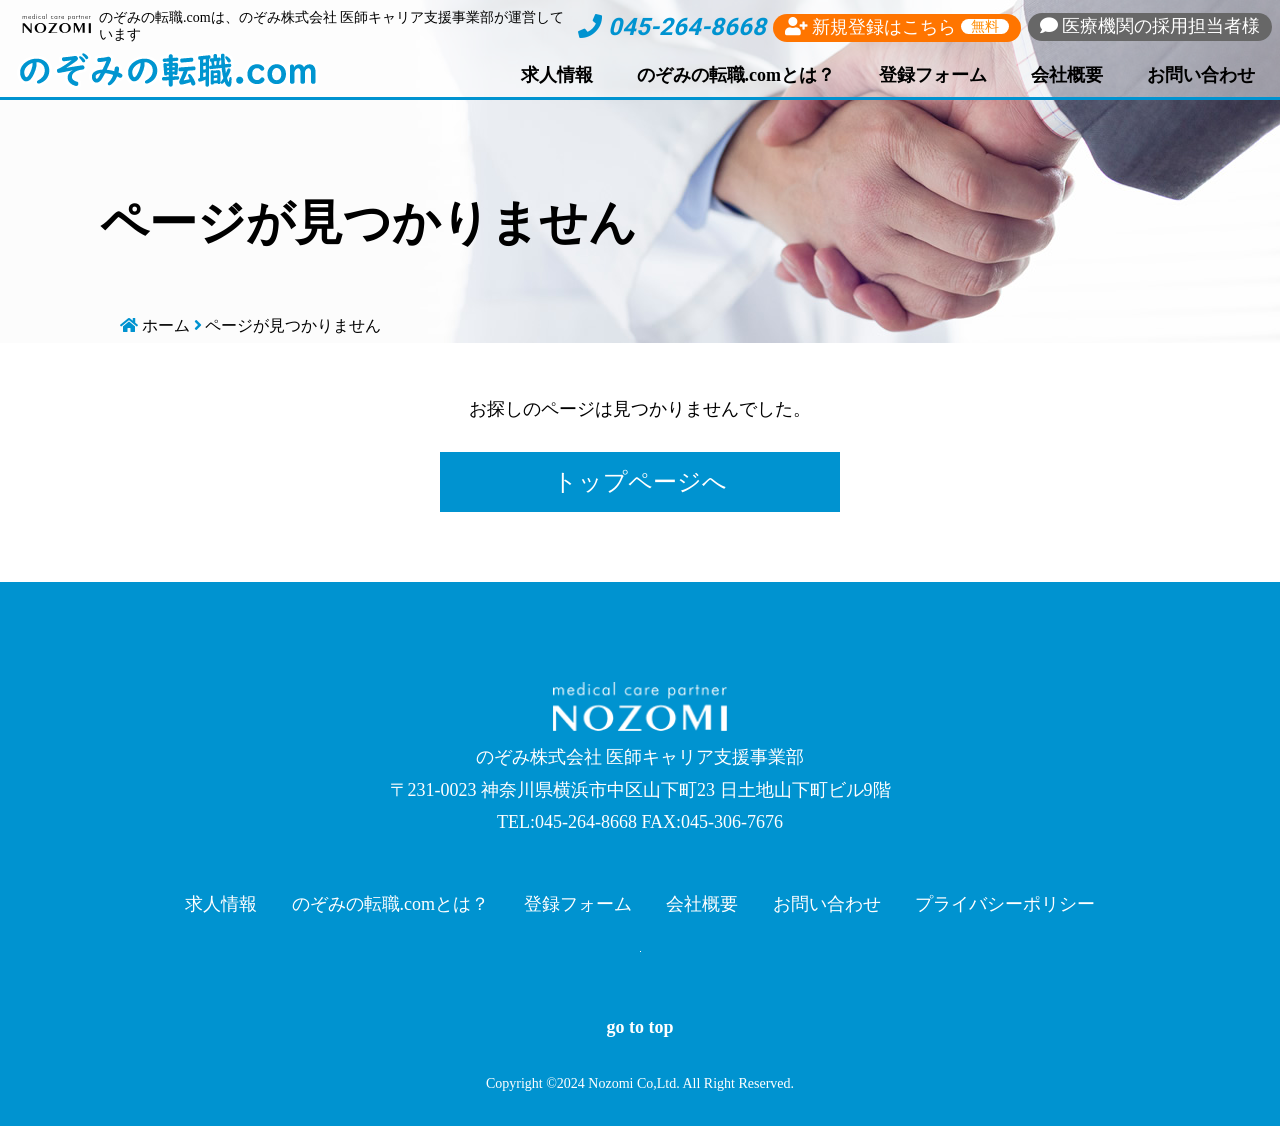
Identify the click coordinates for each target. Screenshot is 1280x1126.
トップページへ (640, 482)
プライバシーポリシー (1005, 904)
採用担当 (1150, 26)
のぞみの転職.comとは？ (736, 75)
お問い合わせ (1201, 75)
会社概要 (1067, 75)
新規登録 (897, 27)
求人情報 (557, 75)
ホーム (166, 325)
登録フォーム (933, 75)
